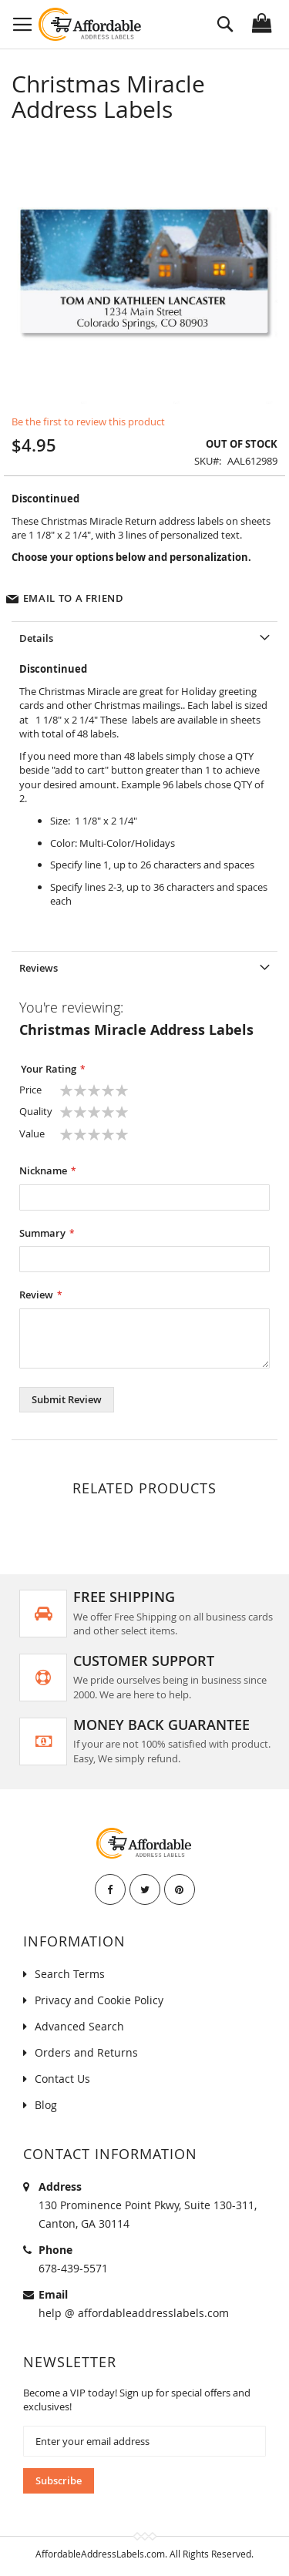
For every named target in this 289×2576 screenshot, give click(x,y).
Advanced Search (79, 2026)
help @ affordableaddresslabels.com (134, 2313)
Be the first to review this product (88, 421)
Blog (46, 2104)
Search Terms (70, 1973)
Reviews (38, 968)
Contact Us (62, 2078)
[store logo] (91, 24)
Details (36, 638)
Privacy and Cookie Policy (99, 2000)
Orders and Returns (86, 2052)
